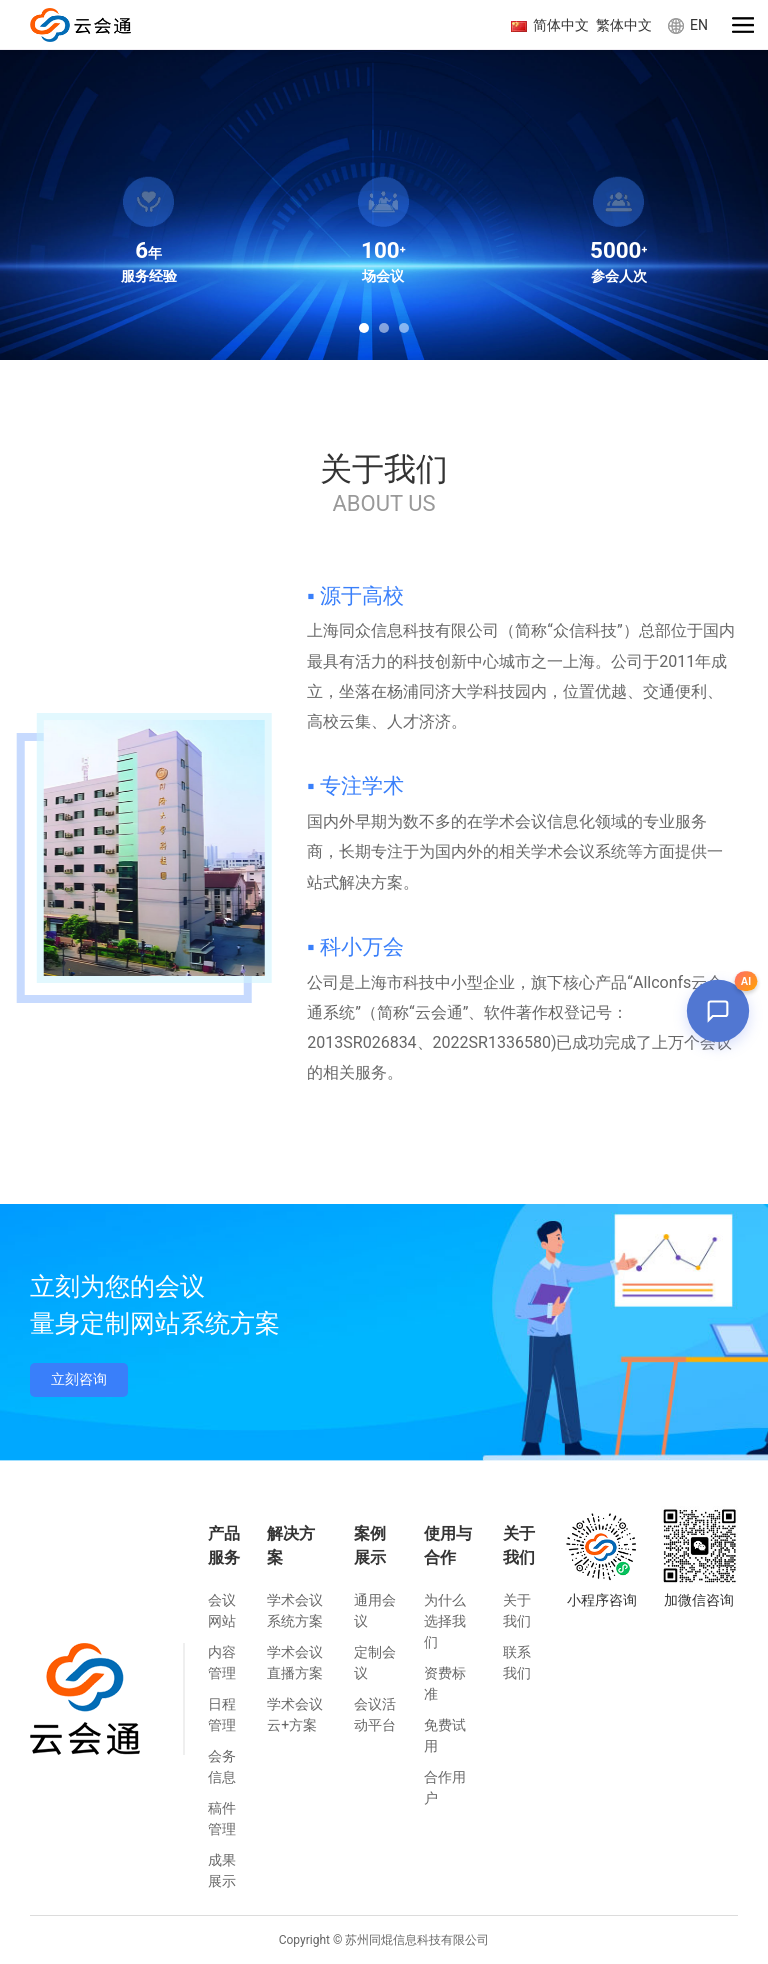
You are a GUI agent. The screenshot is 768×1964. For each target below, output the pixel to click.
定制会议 (375, 1662)
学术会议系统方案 (295, 1610)
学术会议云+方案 (295, 1714)
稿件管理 (222, 1818)
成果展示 (222, 1870)
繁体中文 (624, 25)
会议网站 (222, 1610)
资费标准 (445, 1683)
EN (688, 25)
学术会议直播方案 (295, 1662)
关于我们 (517, 1610)
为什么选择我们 (445, 1621)
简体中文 (553, 25)
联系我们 (517, 1662)
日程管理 (222, 1714)
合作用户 (445, 1787)
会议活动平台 (375, 1714)
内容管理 (222, 1662)
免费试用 (445, 1735)
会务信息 (222, 1766)
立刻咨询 (79, 1379)
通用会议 (375, 1610)
